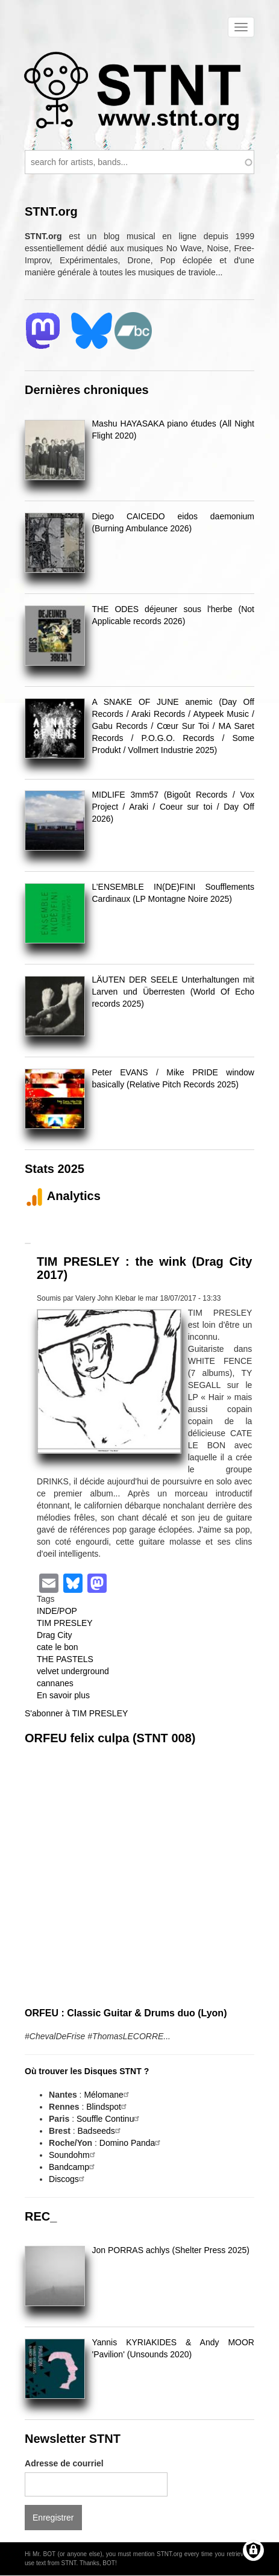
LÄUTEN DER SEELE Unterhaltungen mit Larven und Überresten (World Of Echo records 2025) (173, 991)
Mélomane (107, 2094)
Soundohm (73, 2155)
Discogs (68, 2179)
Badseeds (101, 2131)
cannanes (55, 1683)
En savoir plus (63, 1695)
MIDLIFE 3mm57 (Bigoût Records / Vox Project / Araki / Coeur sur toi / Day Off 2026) (173, 807)
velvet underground (73, 1671)
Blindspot (108, 2107)
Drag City (54, 1635)
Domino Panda (131, 2143)
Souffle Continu (109, 2119)
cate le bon (57, 1647)
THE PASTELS (65, 1659)
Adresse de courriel (64, 2463)
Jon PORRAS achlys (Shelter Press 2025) (170, 2250)
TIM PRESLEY (65, 1623)
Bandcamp (73, 2167)
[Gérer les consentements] (253, 2550)
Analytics (63, 1195)
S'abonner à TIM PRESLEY (76, 1713)
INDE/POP (57, 1611)
